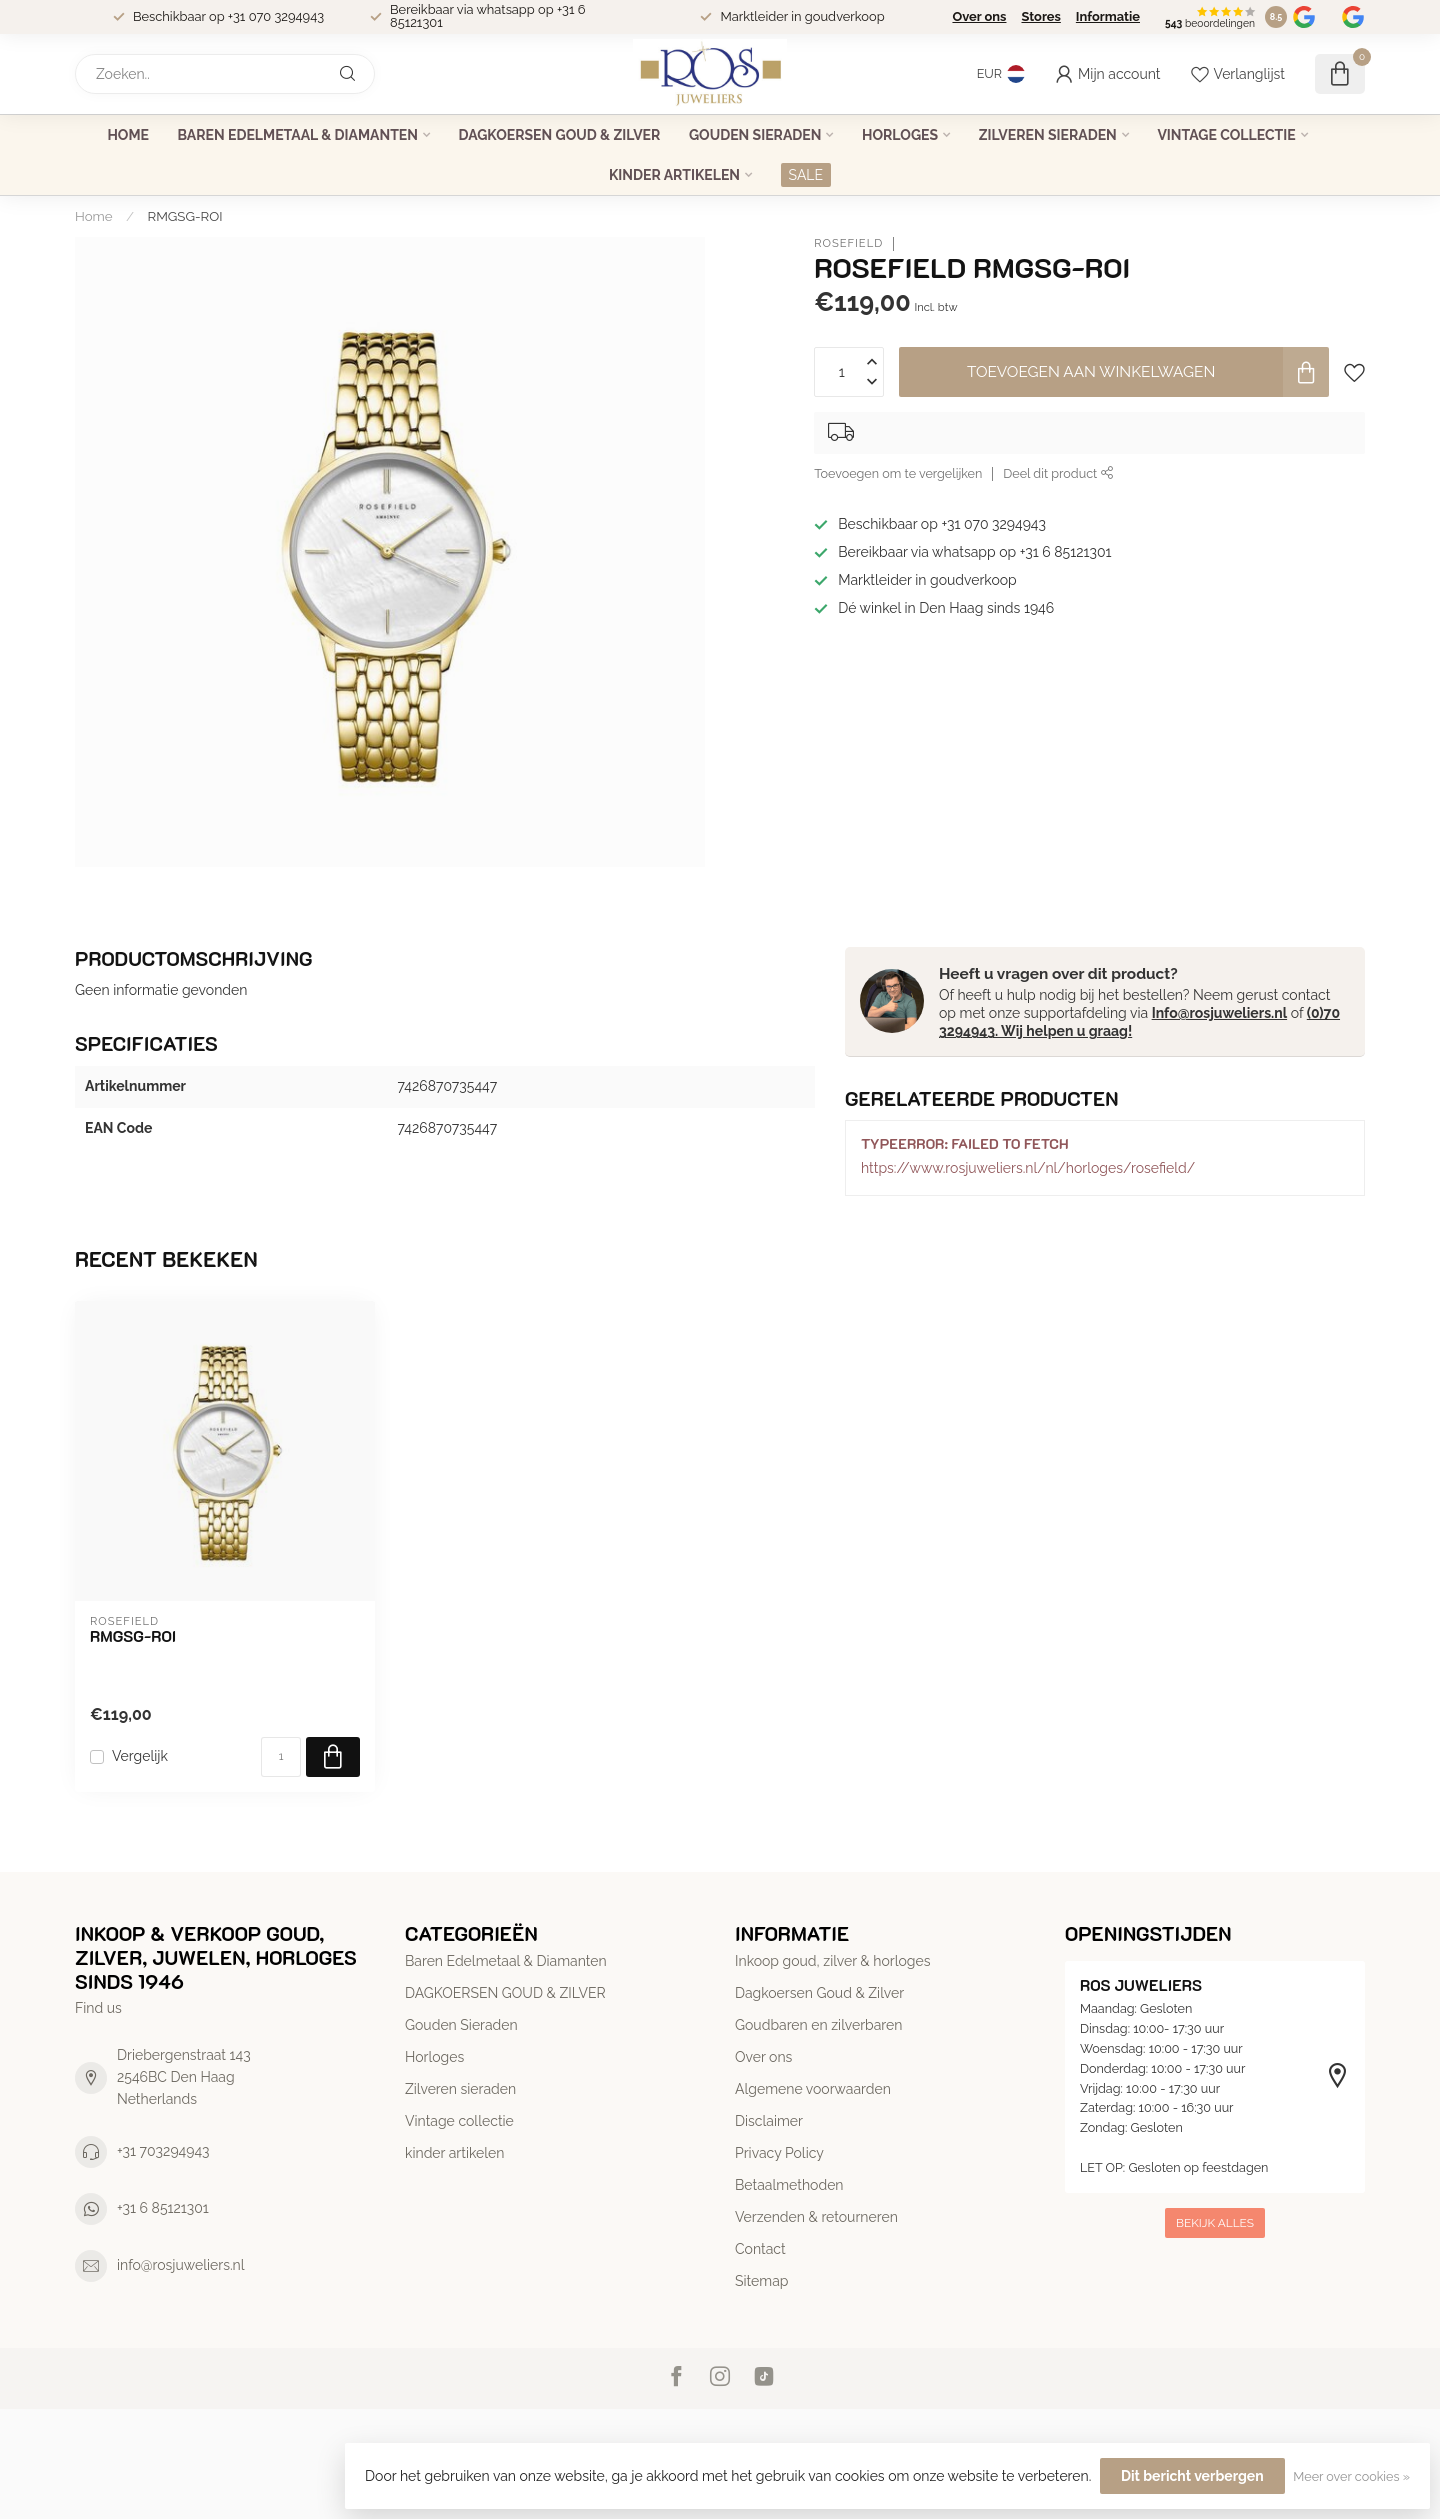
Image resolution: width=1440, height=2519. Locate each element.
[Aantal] (281, 1757)
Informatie (1108, 16)
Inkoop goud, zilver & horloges (832, 1961)
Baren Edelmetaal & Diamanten (298, 135)
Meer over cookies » (1351, 2476)
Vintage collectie (1226, 135)
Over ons (979, 16)
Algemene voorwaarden (813, 2089)
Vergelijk (140, 1756)
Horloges (900, 135)
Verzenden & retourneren (816, 2217)
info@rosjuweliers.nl (181, 2265)
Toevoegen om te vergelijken (898, 473)
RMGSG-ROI (185, 216)
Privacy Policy (779, 2153)
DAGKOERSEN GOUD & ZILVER (560, 135)
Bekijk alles (1215, 2223)
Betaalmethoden (789, 2185)
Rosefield (848, 243)
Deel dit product (1058, 473)
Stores (1040, 16)
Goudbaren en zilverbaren (818, 2025)
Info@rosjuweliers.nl (1219, 1013)
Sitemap (761, 2281)
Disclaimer (769, 2121)
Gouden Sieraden (755, 135)
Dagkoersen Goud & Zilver (819, 1993)
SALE (806, 175)
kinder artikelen (674, 175)
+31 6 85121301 (163, 2208)
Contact (760, 2249)
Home (128, 135)
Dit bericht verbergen (1192, 2476)
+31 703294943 (163, 2151)
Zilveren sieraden (1048, 135)
